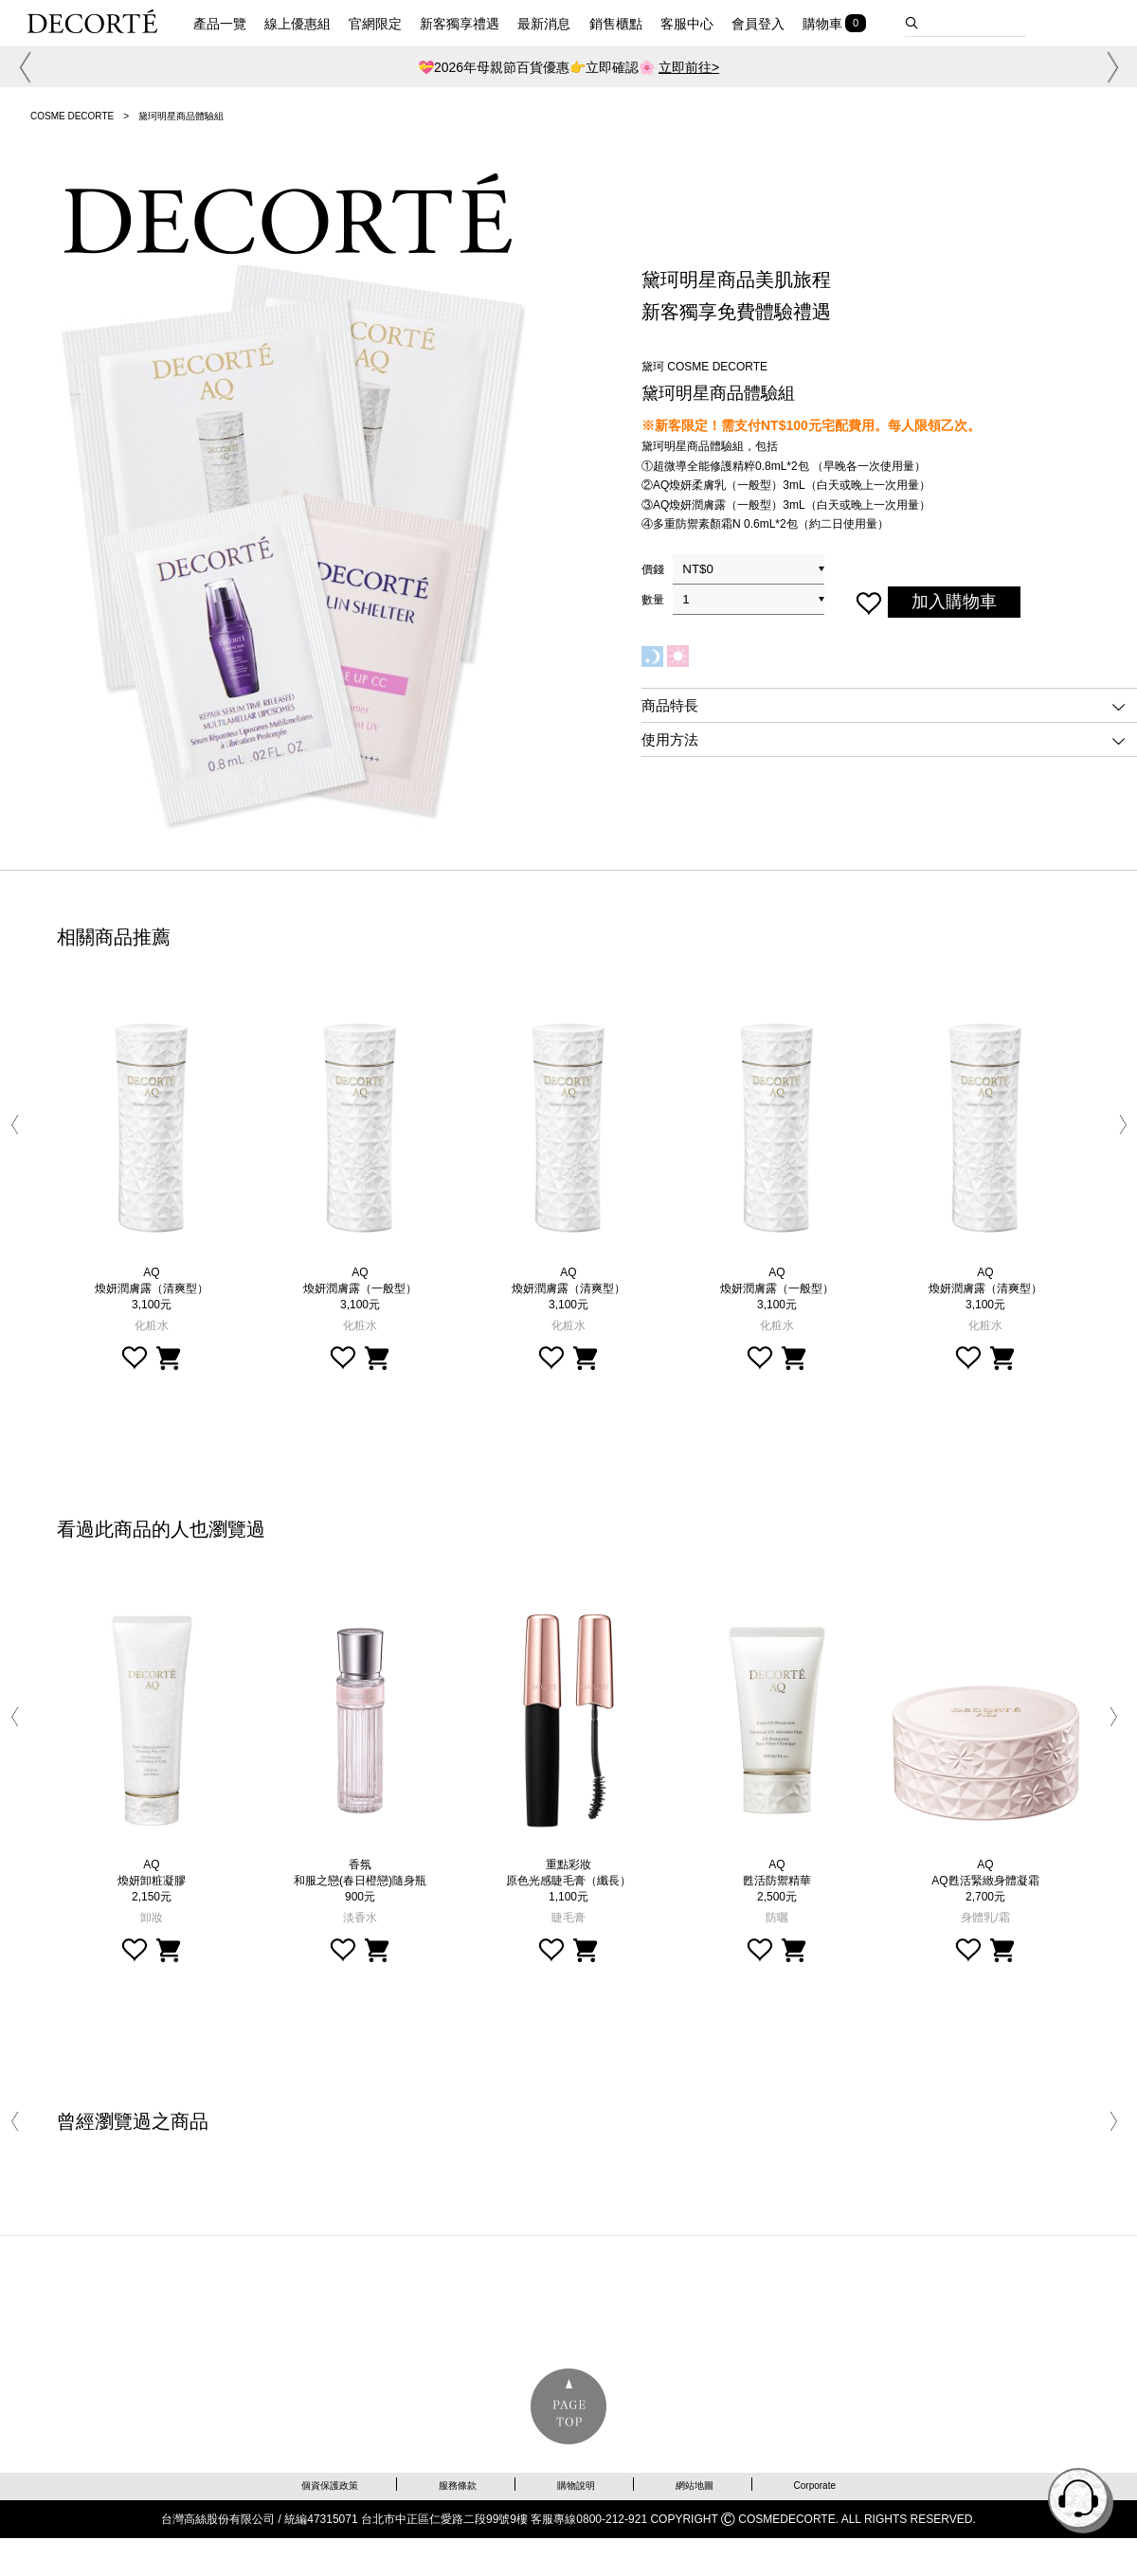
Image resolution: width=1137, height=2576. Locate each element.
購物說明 (576, 2485)
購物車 (822, 24)
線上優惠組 (297, 24)
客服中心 (686, 24)
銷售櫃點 (615, 24)
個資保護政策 (329, 2485)
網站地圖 (694, 2485)
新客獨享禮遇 (459, 24)
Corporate (815, 2485)
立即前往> (689, 67)
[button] (22, 67)
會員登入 (758, 24)
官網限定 (375, 24)
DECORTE (92, 21)
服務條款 (458, 2485)
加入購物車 (954, 601)
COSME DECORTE (72, 116)
